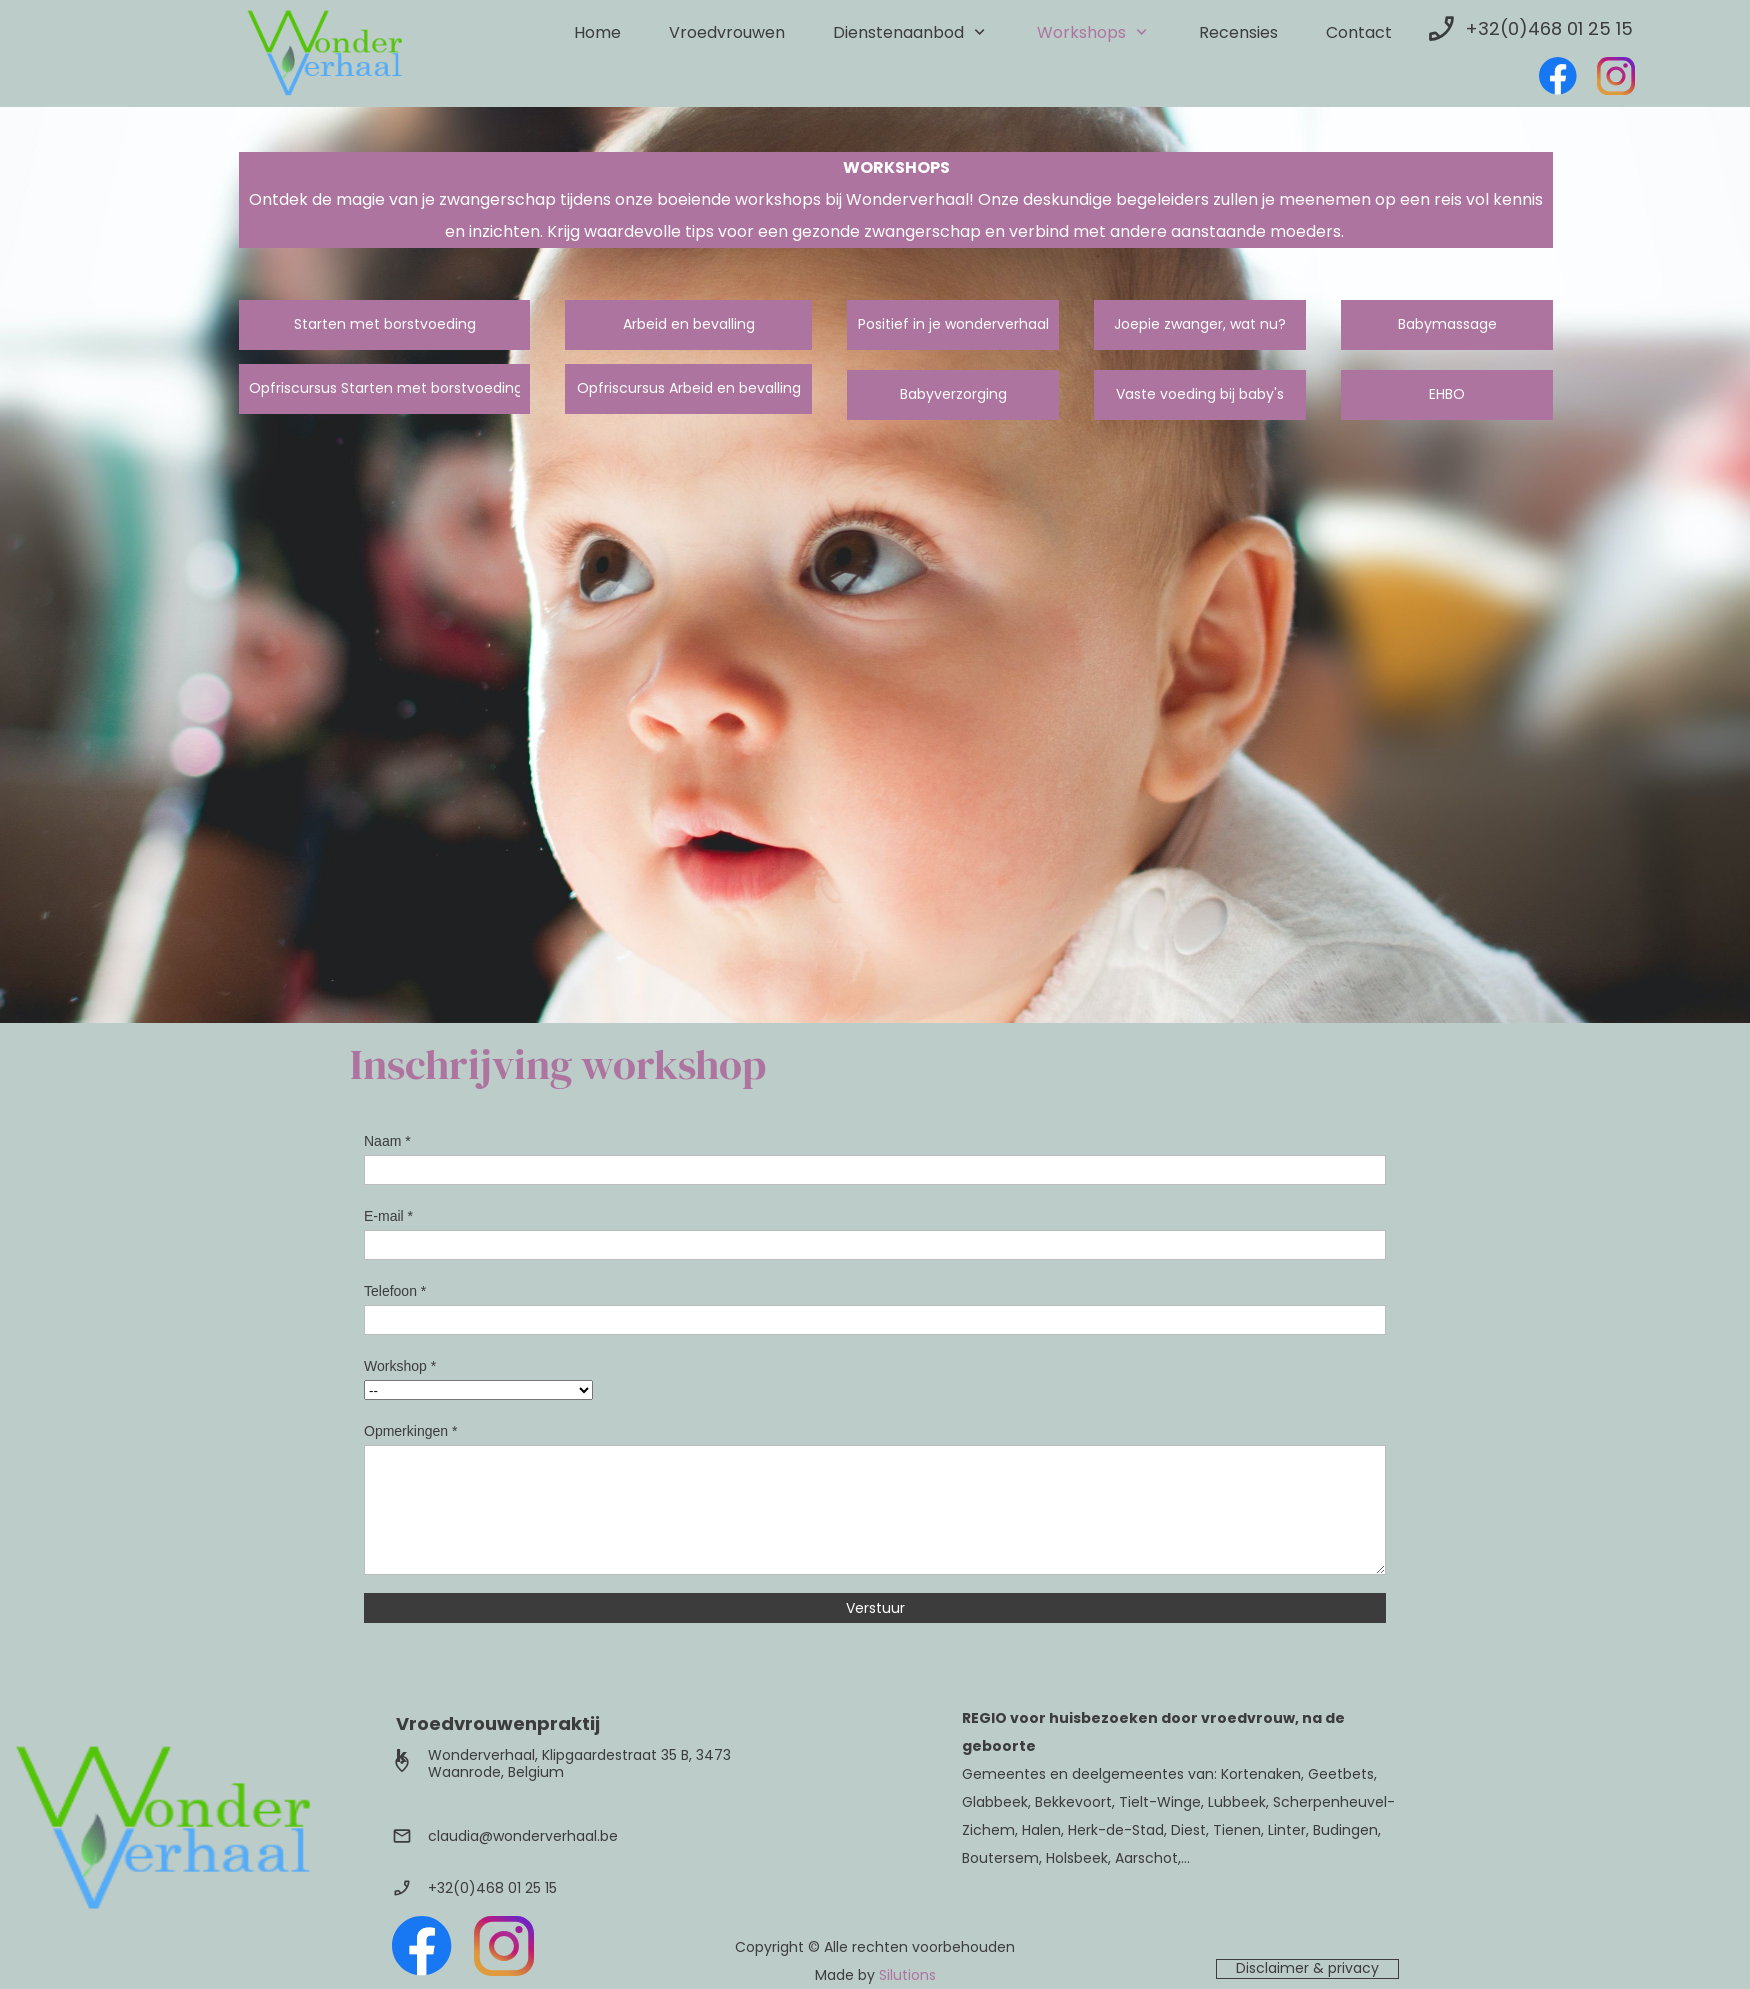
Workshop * (400, 1366)
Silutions (907, 1975)
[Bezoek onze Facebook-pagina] (1558, 76)
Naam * (387, 1141)
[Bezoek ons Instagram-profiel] (1616, 76)
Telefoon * (395, 1291)
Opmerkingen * (410, 1431)
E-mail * (388, 1216)
